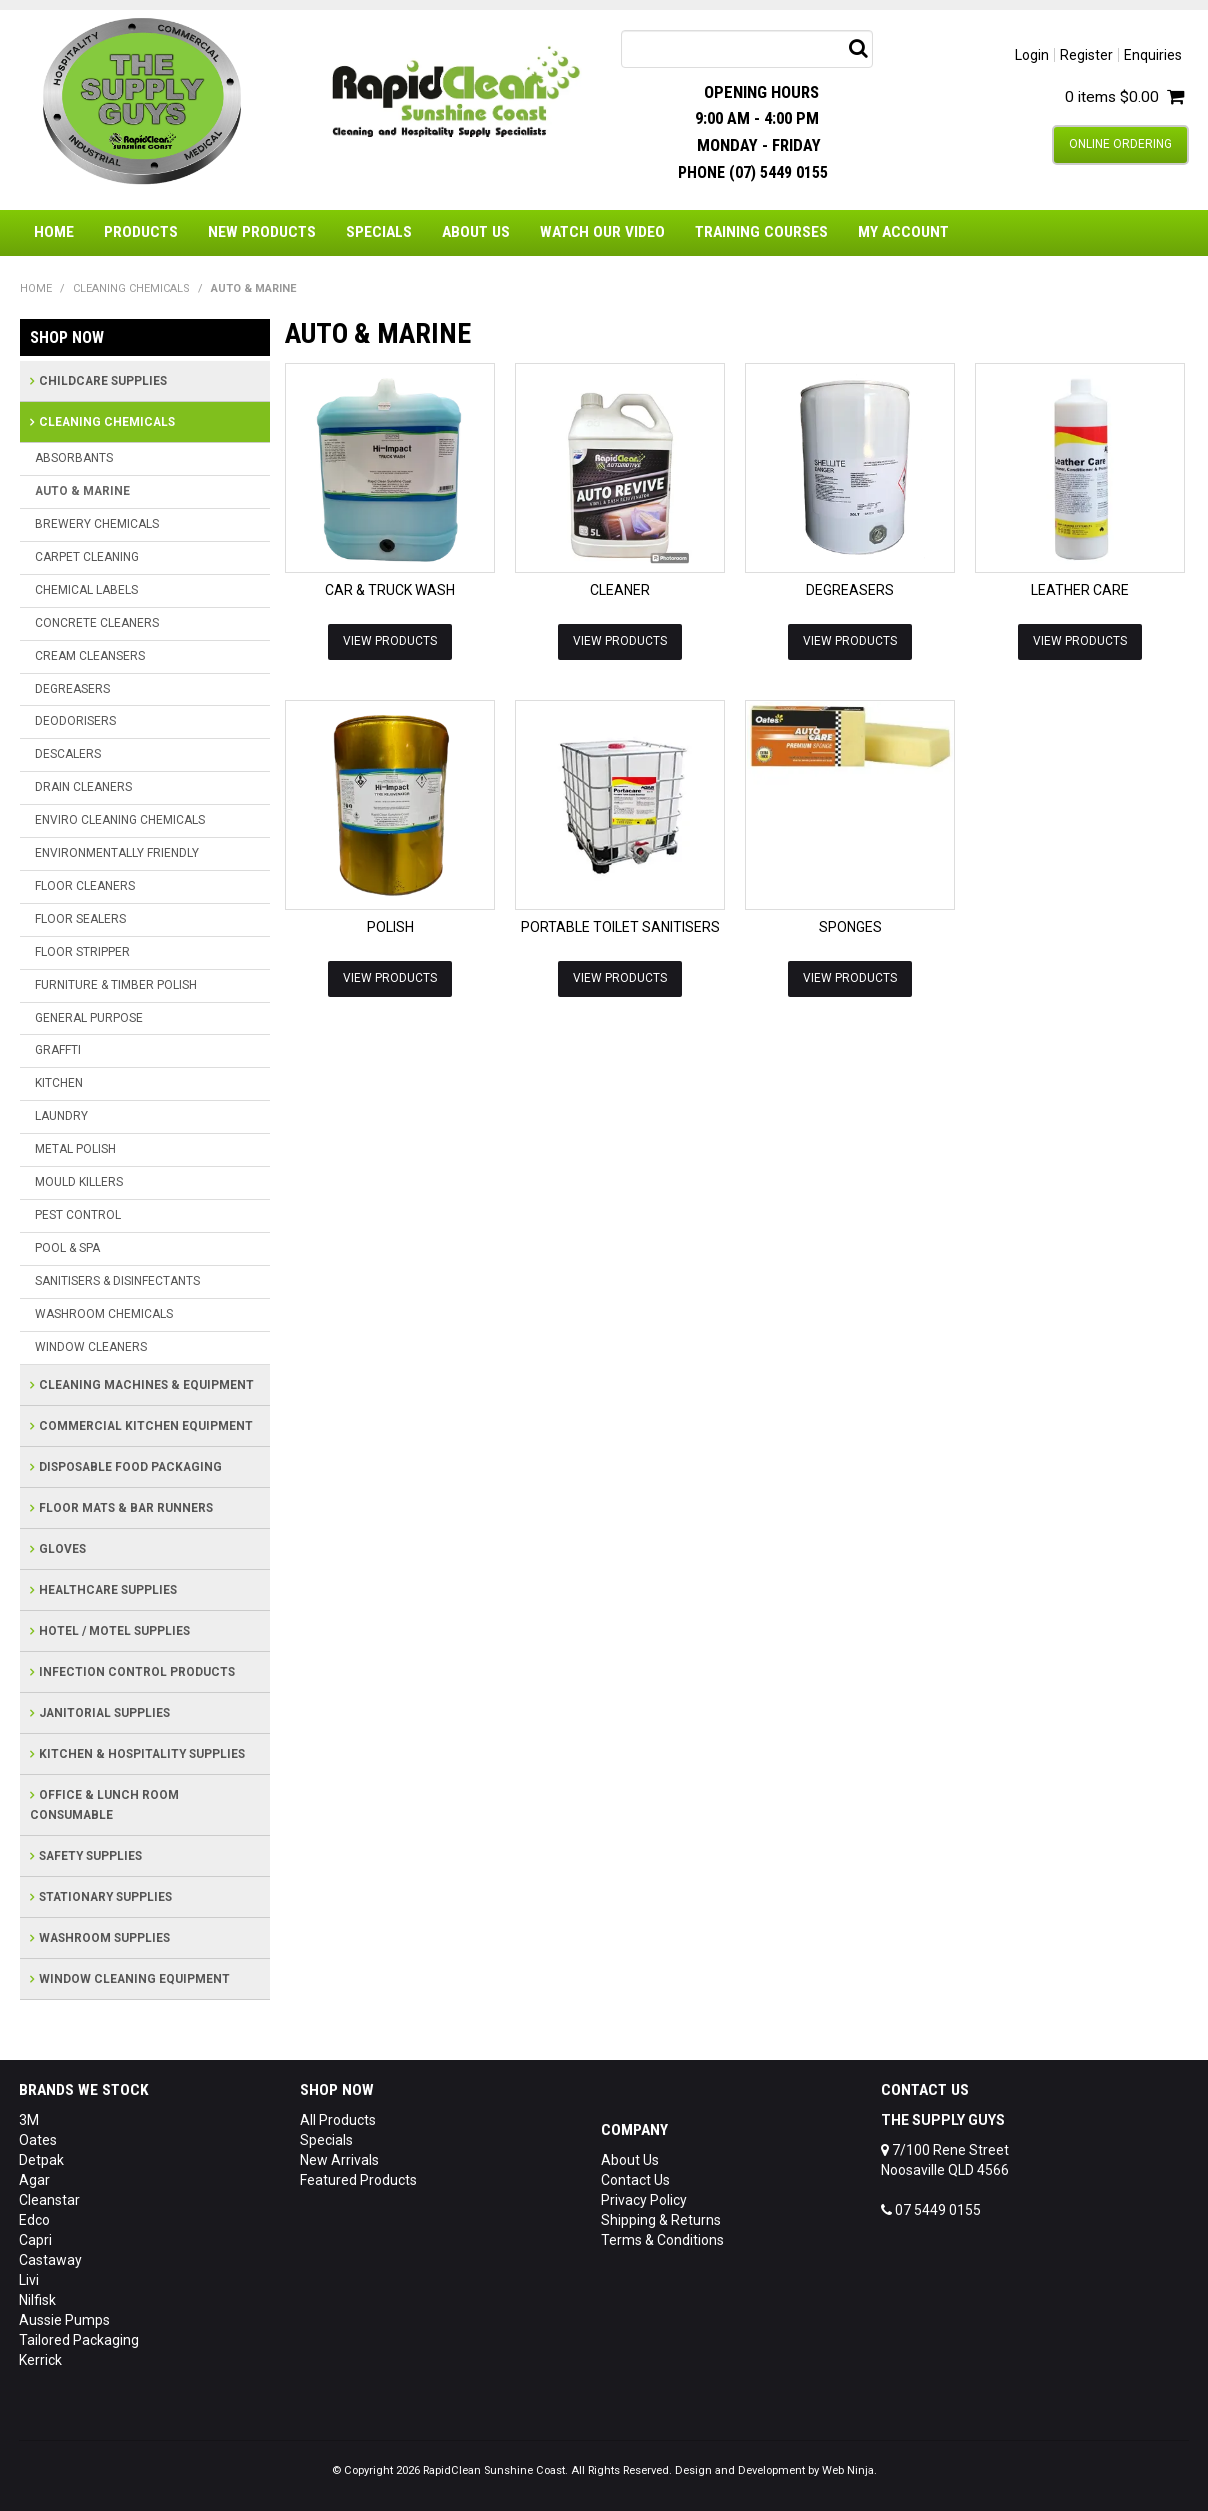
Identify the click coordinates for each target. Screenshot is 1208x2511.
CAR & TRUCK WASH (390, 590)
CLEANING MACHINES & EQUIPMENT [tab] (146, 1385)
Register (1086, 55)
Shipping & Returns (661, 2220)
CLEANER (620, 590)
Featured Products (358, 2180)
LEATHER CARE (1080, 590)
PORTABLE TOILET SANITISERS (620, 927)
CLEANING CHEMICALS (131, 288)
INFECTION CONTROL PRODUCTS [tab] (137, 1672)
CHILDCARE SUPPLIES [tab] (103, 381)
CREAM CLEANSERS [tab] (90, 656)
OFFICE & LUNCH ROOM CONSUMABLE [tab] (104, 1805)
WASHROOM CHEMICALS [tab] (104, 1314)
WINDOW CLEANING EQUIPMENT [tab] (134, 1979)
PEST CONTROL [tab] (78, 1215)
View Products (390, 641)
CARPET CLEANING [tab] (87, 557)
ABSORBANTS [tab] (74, 458)
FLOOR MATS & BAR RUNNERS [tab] (126, 1508)
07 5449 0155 (931, 2210)
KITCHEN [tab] (59, 1083)
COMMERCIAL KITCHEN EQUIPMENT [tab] (146, 1426)
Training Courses (761, 232)
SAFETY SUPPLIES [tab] (90, 1856)
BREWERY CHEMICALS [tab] (97, 524)
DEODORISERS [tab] (75, 721)
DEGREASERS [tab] (72, 689)
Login (1032, 55)
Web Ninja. (849, 2470)
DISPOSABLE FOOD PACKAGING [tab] (130, 1467)
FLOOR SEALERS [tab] (80, 919)
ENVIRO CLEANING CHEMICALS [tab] (120, 820)
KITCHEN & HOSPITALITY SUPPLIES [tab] (142, 1754)
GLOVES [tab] (62, 1549)
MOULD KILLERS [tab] (79, 1182)
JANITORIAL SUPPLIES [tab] (104, 1713)
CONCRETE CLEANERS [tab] (97, 623)
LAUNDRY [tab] (61, 1116)
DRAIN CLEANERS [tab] (83, 787)
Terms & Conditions (662, 2240)
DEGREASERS (850, 590)
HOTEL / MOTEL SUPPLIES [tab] (114, 1631)
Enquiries (1153, 55)
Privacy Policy (644, 2200)
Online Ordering (1120, 144)
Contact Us (635, 2180)
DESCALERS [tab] (68, 754)
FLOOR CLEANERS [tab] (85, 886)
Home (54, 232)
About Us (476, 232)
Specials (379, 232)
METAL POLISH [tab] (75, 1149)
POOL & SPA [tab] (67, 1248)
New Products (262, 232)
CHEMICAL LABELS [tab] (86, 590)
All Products (338, 2120)
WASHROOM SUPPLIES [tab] (104, 1938)
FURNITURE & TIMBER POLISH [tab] (116, 985)
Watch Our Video (602, 232)
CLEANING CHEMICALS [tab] (107, 422)
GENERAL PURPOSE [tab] (89, 1018)
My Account (903, 232)
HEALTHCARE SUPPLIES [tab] (108, 1590)
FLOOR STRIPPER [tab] (82, 952)
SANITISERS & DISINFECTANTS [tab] (117, 1281)
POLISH (390, 927)
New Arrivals (339, 2160)
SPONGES (850, 927)
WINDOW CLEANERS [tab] (91, 1347)
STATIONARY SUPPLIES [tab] (105, 1897)
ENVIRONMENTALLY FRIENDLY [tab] (117, 853)
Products (141, 232)
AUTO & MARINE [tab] (82, 491)
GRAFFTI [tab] (58, 1050)
